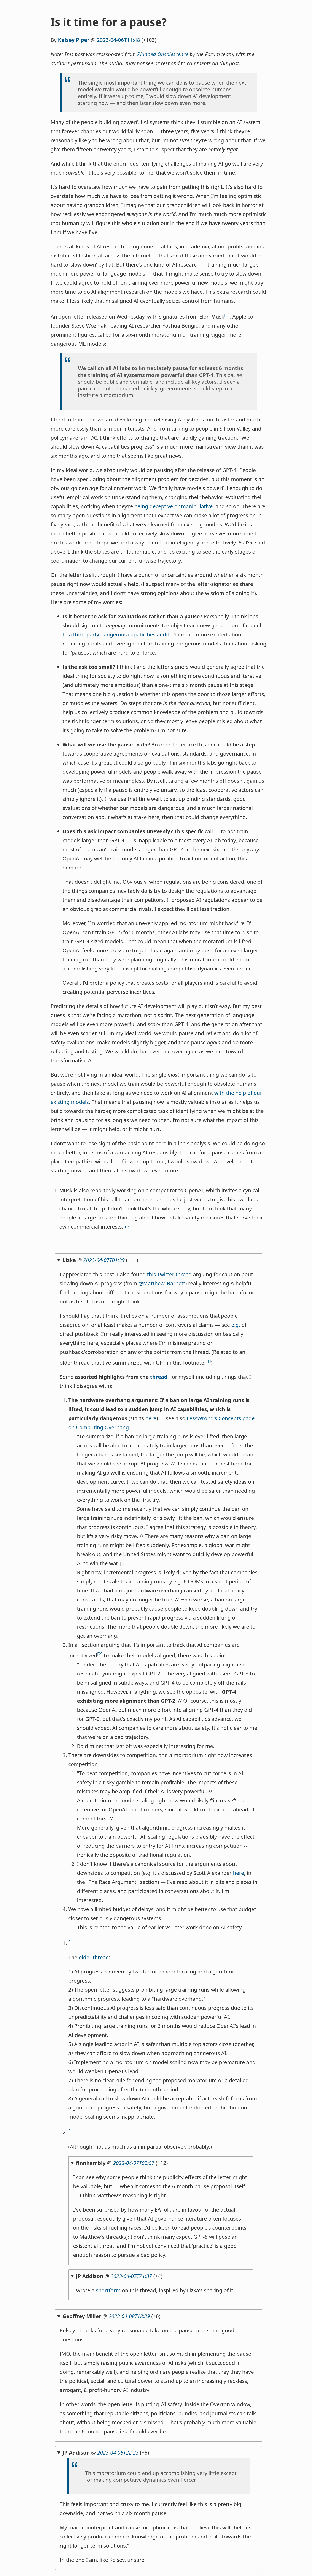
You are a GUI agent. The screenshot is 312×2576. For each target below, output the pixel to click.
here (150, 1418)
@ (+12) (122, 2162)
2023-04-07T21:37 (131, 2275)
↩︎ (126, 1226)
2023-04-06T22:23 (118, 2452)
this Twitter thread (169, 1274)
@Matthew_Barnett (161, 1283)
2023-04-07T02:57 (133, 2162)
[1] (227, 315)
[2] (100, 1654)
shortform (108, 2290)
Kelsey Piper (73, 39)
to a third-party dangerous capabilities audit (115, 634)
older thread (94, 1957)
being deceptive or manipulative (173, 506)
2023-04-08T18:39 (129, 2316)
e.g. (235, 1324)
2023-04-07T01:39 (104, 1260)
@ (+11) (100, 1260)
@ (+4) (119, 2275)
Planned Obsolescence (162, 54)
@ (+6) (112, 2316)
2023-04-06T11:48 (118, 39)
